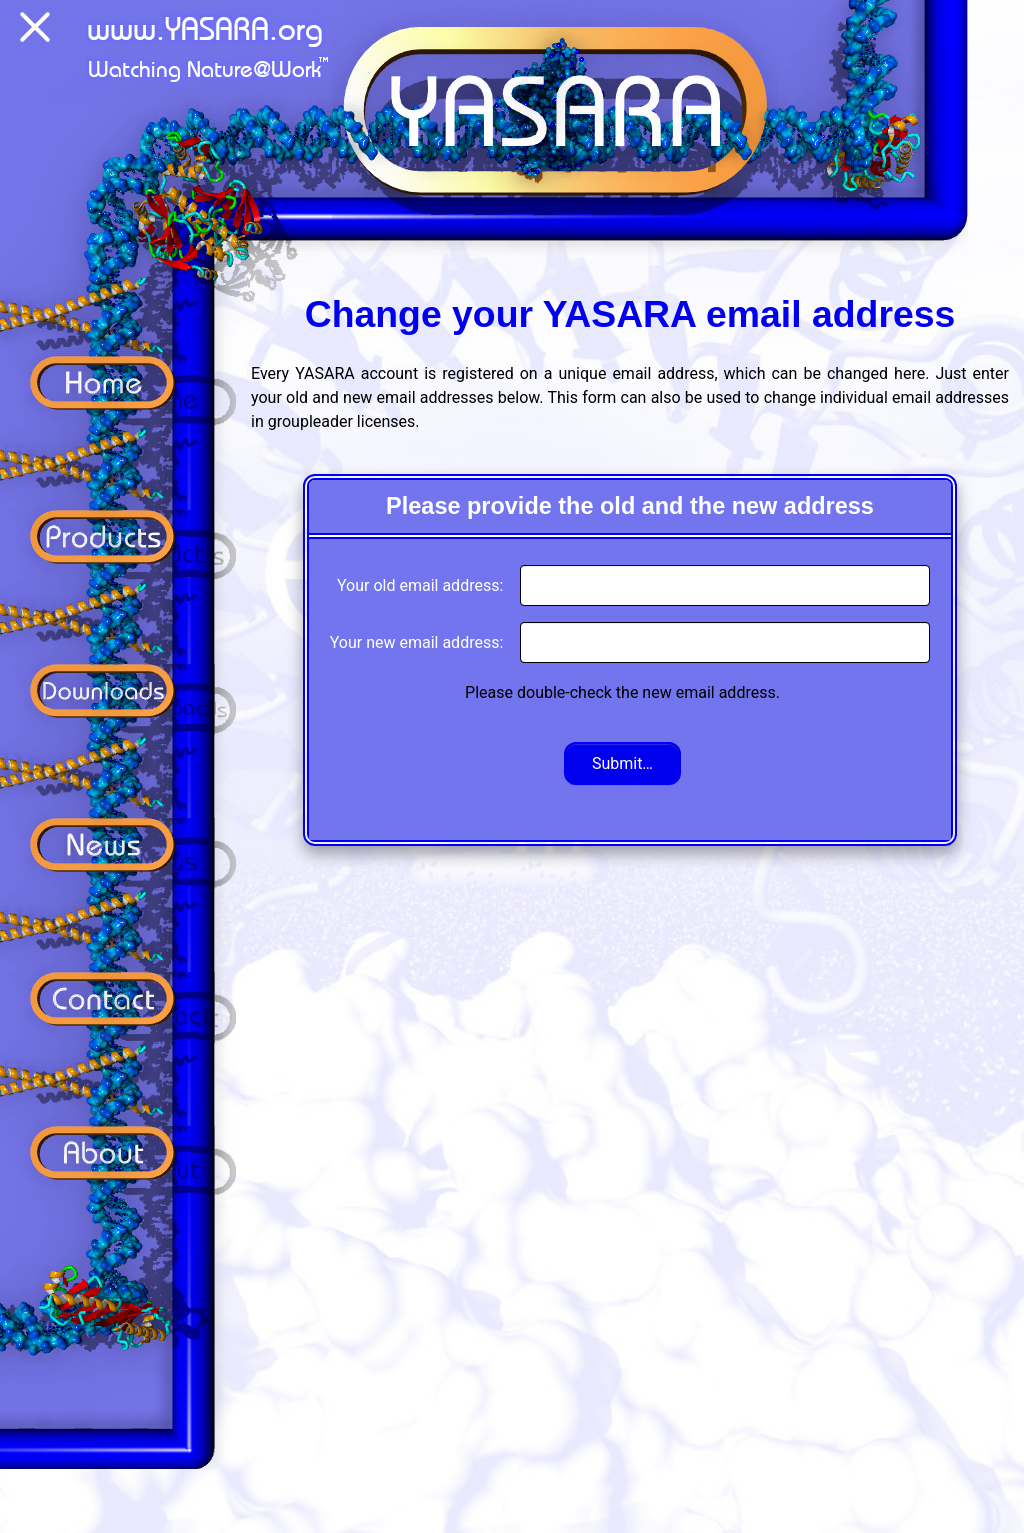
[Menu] (35, 31)
